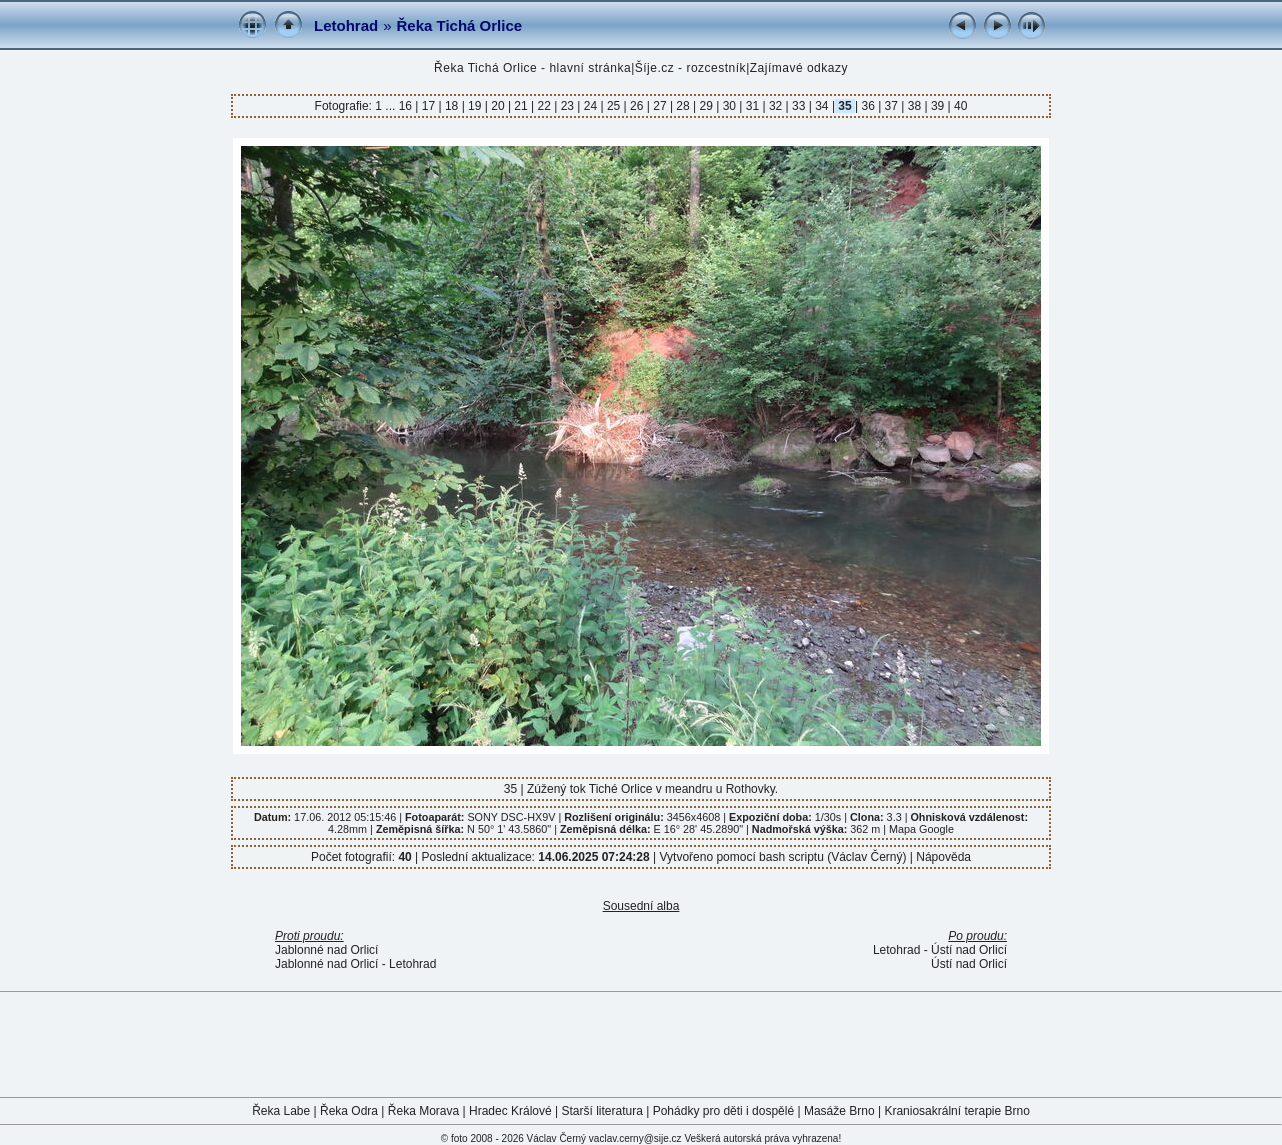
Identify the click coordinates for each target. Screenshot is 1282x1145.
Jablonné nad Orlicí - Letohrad (355, 964)
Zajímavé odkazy (799, 68)
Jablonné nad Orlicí (326, 950)
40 (959, 106)
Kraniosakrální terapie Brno (956, 1111)
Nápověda (943, 857)
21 (521, 106)
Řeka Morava (423, 1111)
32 (776, 106)
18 (452, 106)
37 (891, 106)
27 (660, 106)
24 (590, 106)
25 (614, 106)
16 (407, 106)
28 (683, 106)
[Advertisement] (641, 1043)
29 (706, 106)
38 (914, 106)
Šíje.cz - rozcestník (690, 68)
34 (822, 106)
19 (475, 106)
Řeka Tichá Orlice (460, 25)
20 (498, 106)
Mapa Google (921, 829)
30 (729, 106)
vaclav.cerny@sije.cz (635, 1138)
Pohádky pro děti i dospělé (723, 1111)
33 (799, 106)
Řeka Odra (349, 1111)
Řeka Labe (281, 1111)
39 (938, 106)
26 (637, 106)
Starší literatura (602, 1111)
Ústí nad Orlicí (969, 964)
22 (544, 106)
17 (428, 106)
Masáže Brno (839, 1111)
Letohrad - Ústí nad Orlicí (940, 950)
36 (868, 106)
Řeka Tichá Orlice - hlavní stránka (532, 68)
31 (752, 106)
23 (567, 106)
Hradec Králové (510, 1111)
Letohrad (346, 25)
